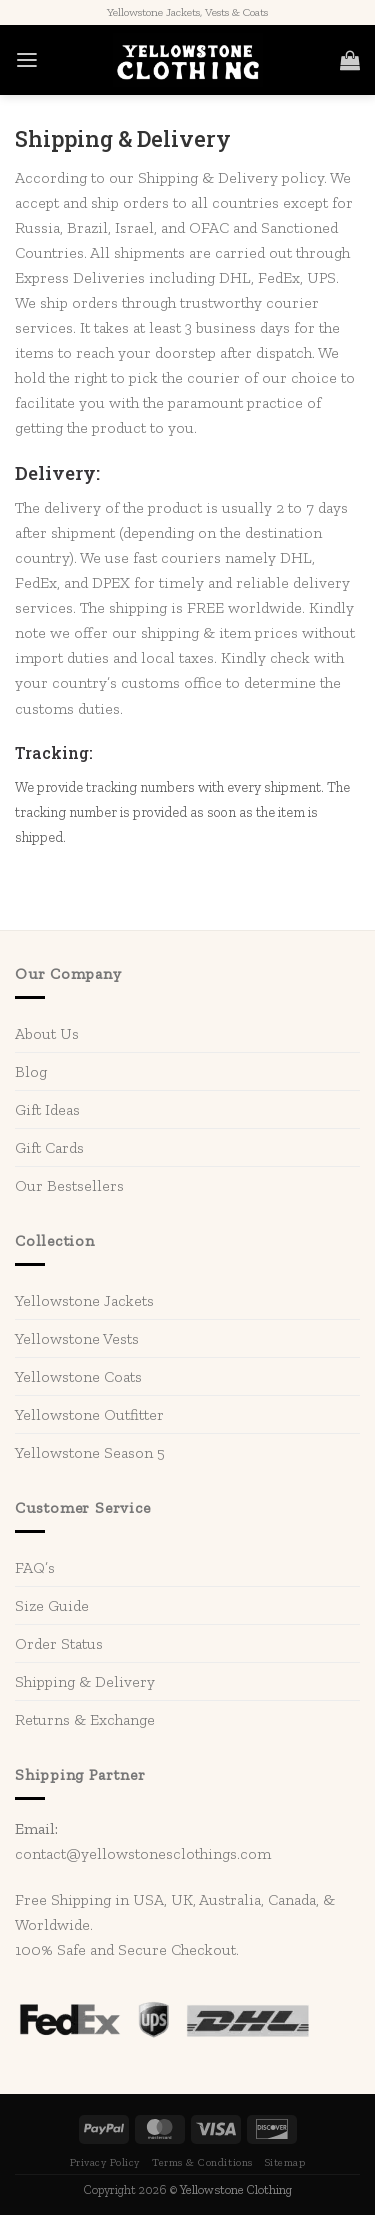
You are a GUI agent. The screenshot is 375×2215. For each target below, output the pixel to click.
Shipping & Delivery (85, 1681)
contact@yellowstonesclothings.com (143, 1853)
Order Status (59, 1643)
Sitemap (285, 2162)
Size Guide (52, 1605)
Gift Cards (49, 1147)
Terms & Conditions (202, 2162)
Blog (31, 1071)
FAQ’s (35, 1567)
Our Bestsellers (69, 1185)
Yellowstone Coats (78, 1376)
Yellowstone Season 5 (90, 1452)
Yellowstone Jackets (84, 1300)
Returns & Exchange (85, 1719)
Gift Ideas (47, 1109)
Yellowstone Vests (77, 1338)
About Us (47, 1033)
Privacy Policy (105, 2162)
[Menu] (27, 60)
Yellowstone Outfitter (89, 1414)
